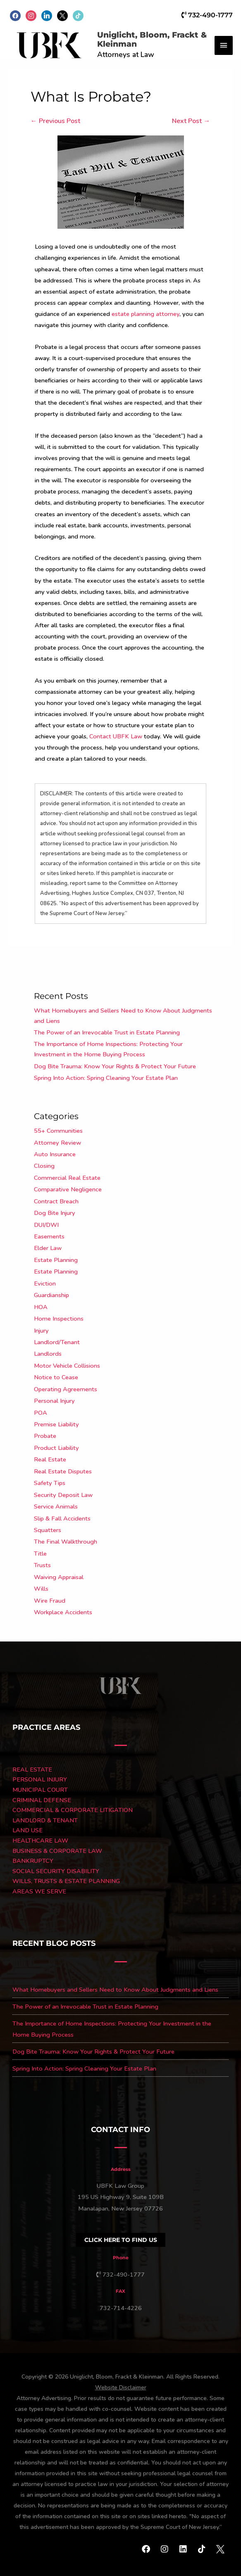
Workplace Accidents (63, 1612)
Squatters (47, 1530)
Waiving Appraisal (59, 1577)
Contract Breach (56, 1201)
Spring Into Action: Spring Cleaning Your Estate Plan (106, 1078)
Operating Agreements (65, 1389)
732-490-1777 (207, 15)
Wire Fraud (49, 1600)
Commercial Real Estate (67, 1178)
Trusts (42, 1565)
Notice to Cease (56, 1377)
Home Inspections (59, 1318)
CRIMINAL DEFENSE (41, 1800)
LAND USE (27, 1830)
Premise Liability (56, 1424)
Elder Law (48, 1248)
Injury (41, 1330)
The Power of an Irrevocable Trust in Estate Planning (107, 1032)
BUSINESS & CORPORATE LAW (57, 1851)
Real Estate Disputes (63, 1471)
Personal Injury (54, 1401)
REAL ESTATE (32, 1769)
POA (40, 1413)
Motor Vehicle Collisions (67, 1366)
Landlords (48, 1354)
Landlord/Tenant (57, 1342)
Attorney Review (57, 1143)
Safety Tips (49, 1483)
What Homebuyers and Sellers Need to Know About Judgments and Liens (115, 1989)
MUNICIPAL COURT (40, 1790)
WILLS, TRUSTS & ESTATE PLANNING (66, 1881)
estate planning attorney (145, 314)
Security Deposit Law (63, 1495)
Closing (44, 1166)
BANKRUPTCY (32, 1861)
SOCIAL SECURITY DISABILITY (55, 1871)
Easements (49, 1236)
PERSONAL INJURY (39, 1779)
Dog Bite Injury (54, 1213)
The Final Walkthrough (65, 1541)
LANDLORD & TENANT (45, 1820)
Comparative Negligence (68, 1189)
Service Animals (56, 1506)
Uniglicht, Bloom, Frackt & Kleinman (152, 39)
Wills (41, 1589)
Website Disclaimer (120, 2387)
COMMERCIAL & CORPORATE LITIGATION (72, 1810)
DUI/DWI (46, 1225)
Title (40, 1553)
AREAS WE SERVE (39, 1891)
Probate (45, 1436)
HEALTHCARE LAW (40, 1840)
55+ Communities (58, 1131)
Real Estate (50, 1459)
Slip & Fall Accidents (62, 1518)
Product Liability (56, 1448)
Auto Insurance (55, 1154)
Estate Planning (56, 1260)
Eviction (45, 1283)
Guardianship (51, 1295)
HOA (41, 1307)
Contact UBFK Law (115, 736)
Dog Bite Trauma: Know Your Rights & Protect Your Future (115, 1066)
